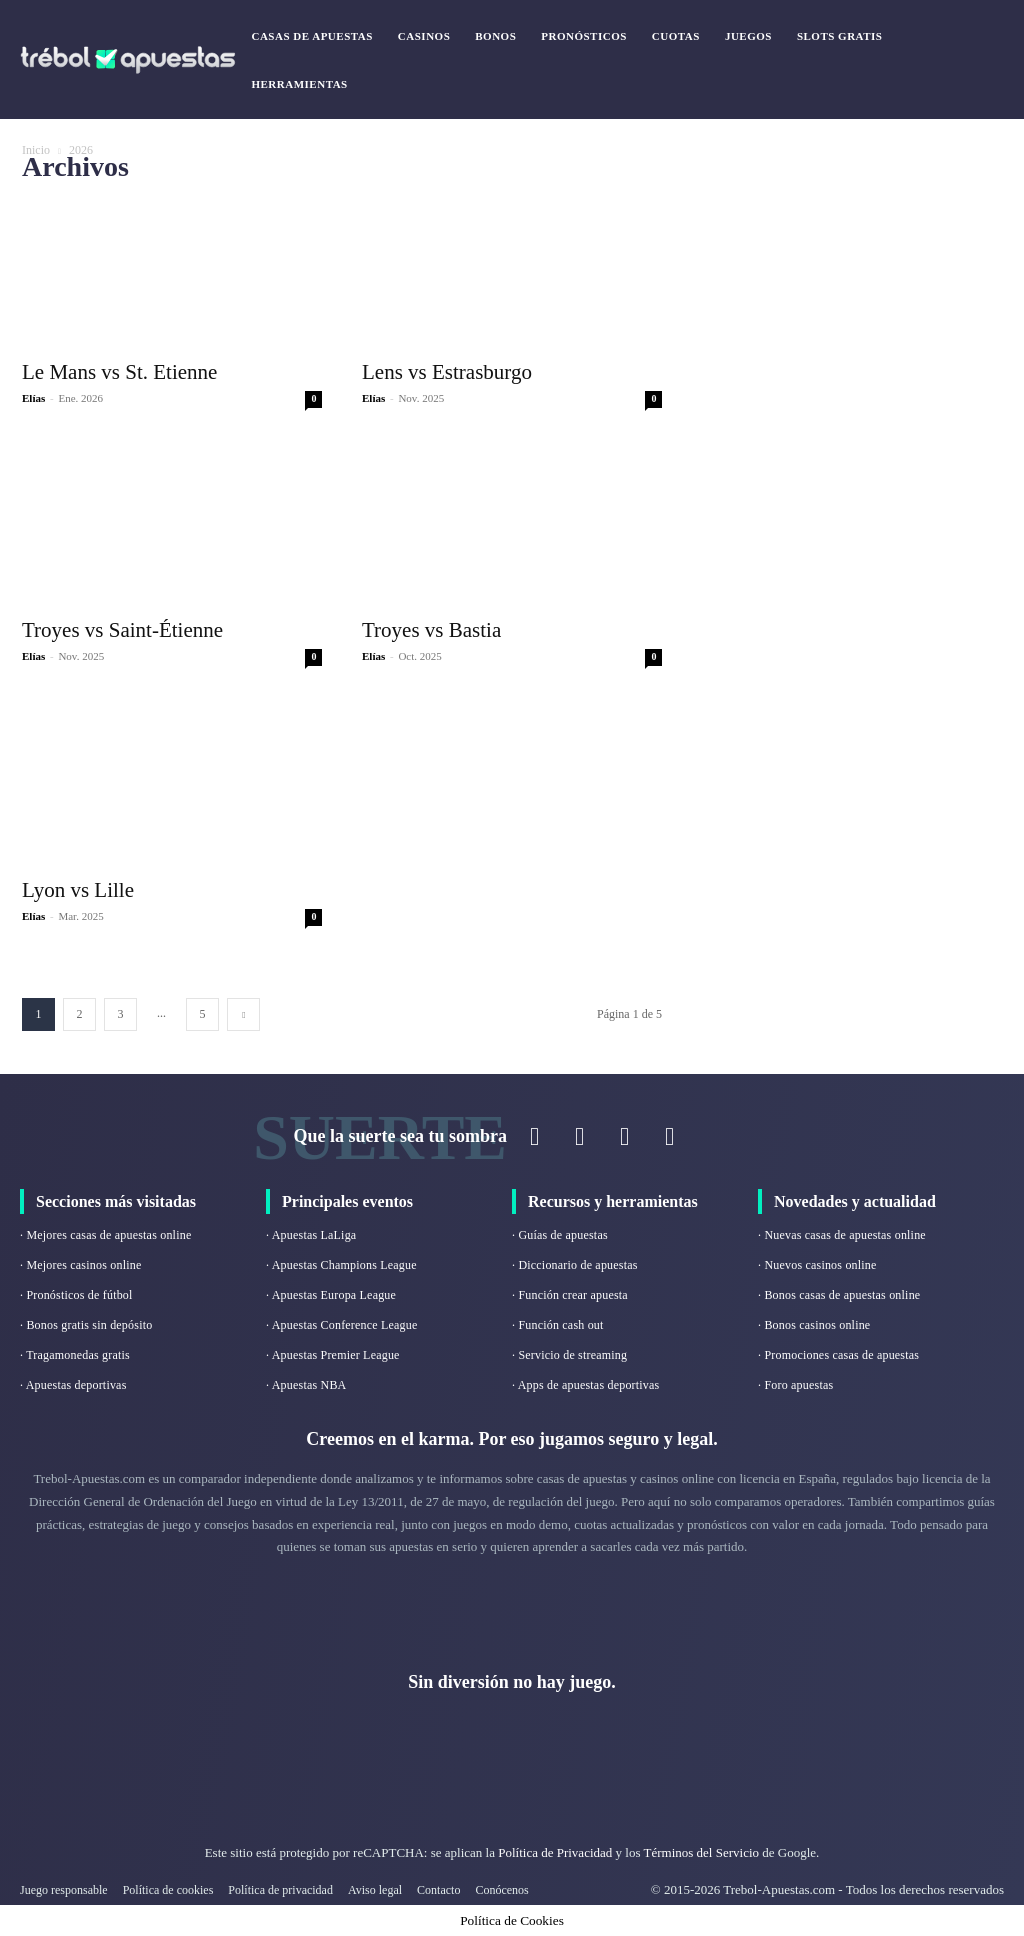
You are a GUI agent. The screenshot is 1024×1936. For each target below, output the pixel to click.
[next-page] (243, 1014)
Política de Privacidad (556, 1852)
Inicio (36, 150)
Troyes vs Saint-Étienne (122, 630)
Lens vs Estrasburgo (447, 372)
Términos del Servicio (701, 1852)
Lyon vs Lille (78, 890)
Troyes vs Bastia (431, 630)
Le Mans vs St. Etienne (119, 372)
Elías (33, 398)
